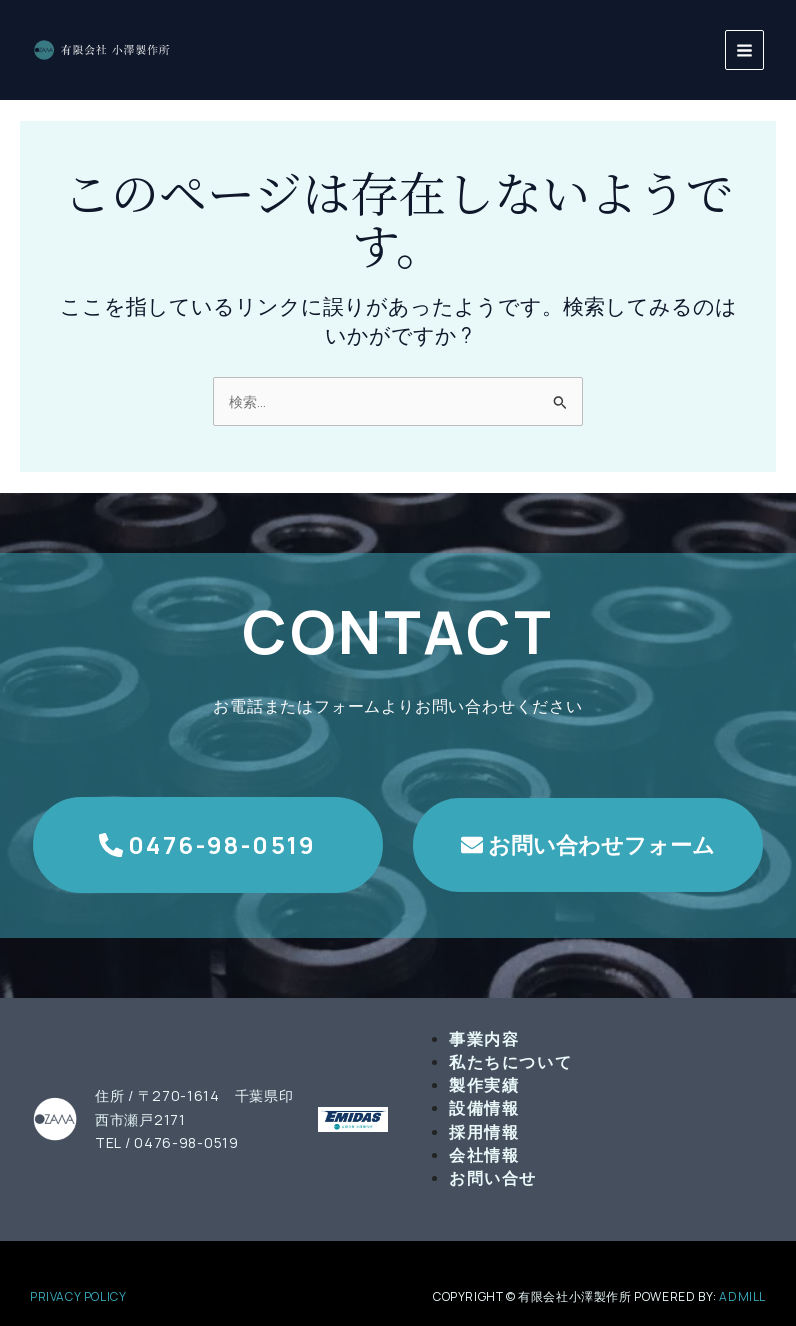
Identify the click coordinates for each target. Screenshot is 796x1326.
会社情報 (484, 1155)
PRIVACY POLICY (78, 1296)
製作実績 (484, 1085)
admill (742, 1296)
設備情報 (484, 1108)
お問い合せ (493, 1178)
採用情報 (484, 1132)
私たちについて (510, 1062)
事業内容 (484, 1039)
